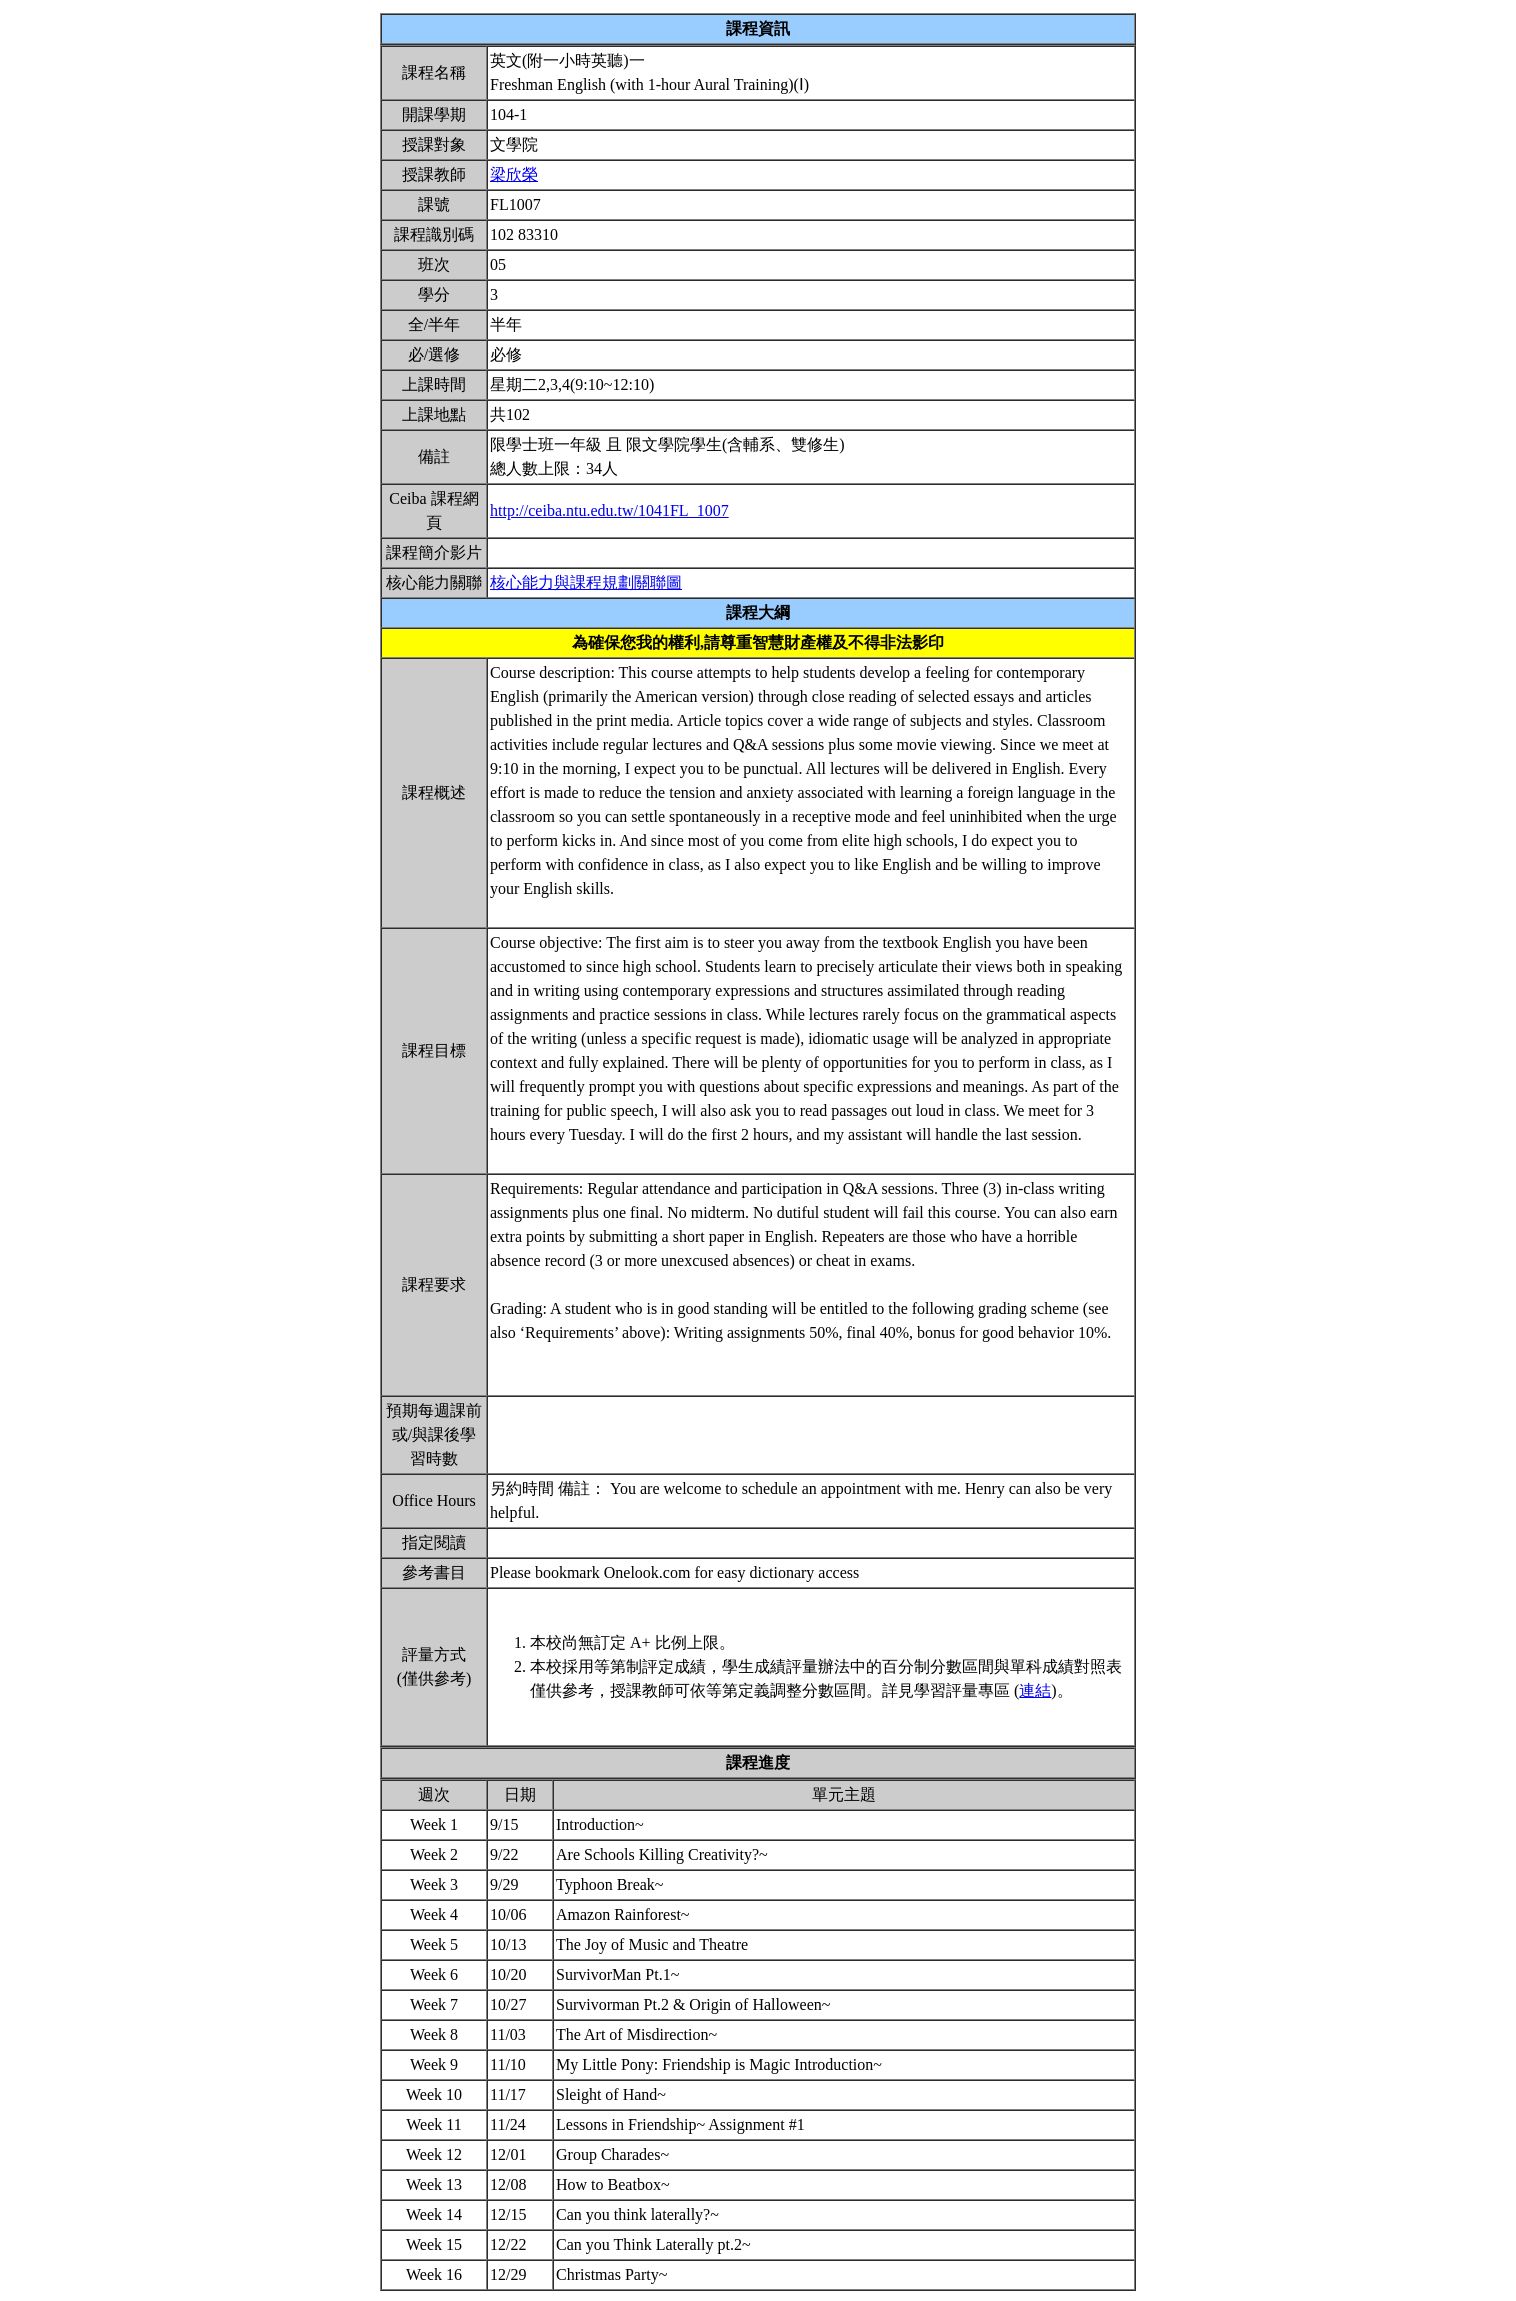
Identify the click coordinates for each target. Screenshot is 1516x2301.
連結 (1035, 1690)
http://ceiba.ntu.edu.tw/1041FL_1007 (609, 510)
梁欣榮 (514, 174)
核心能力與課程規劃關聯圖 (586, 582)
